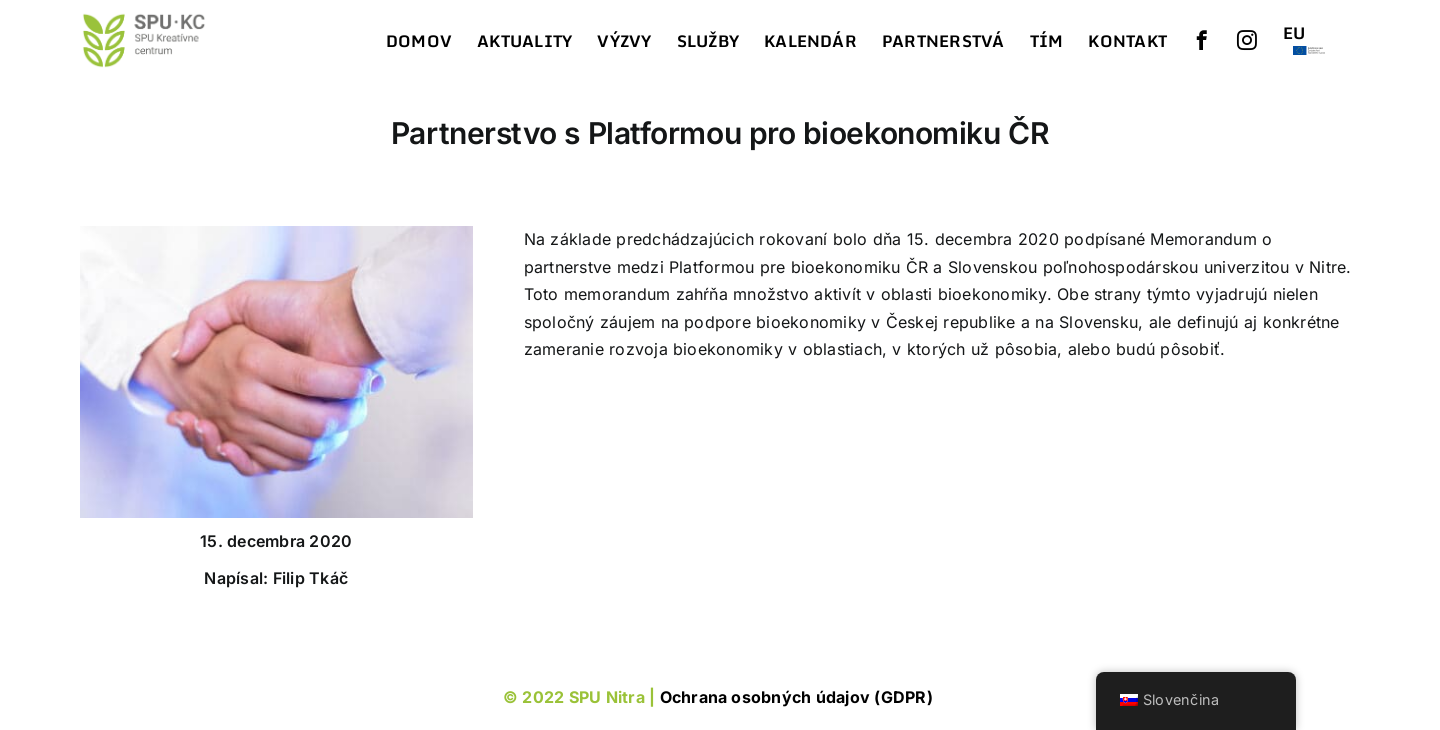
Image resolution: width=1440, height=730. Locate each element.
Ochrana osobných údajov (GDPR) (798, 697)
